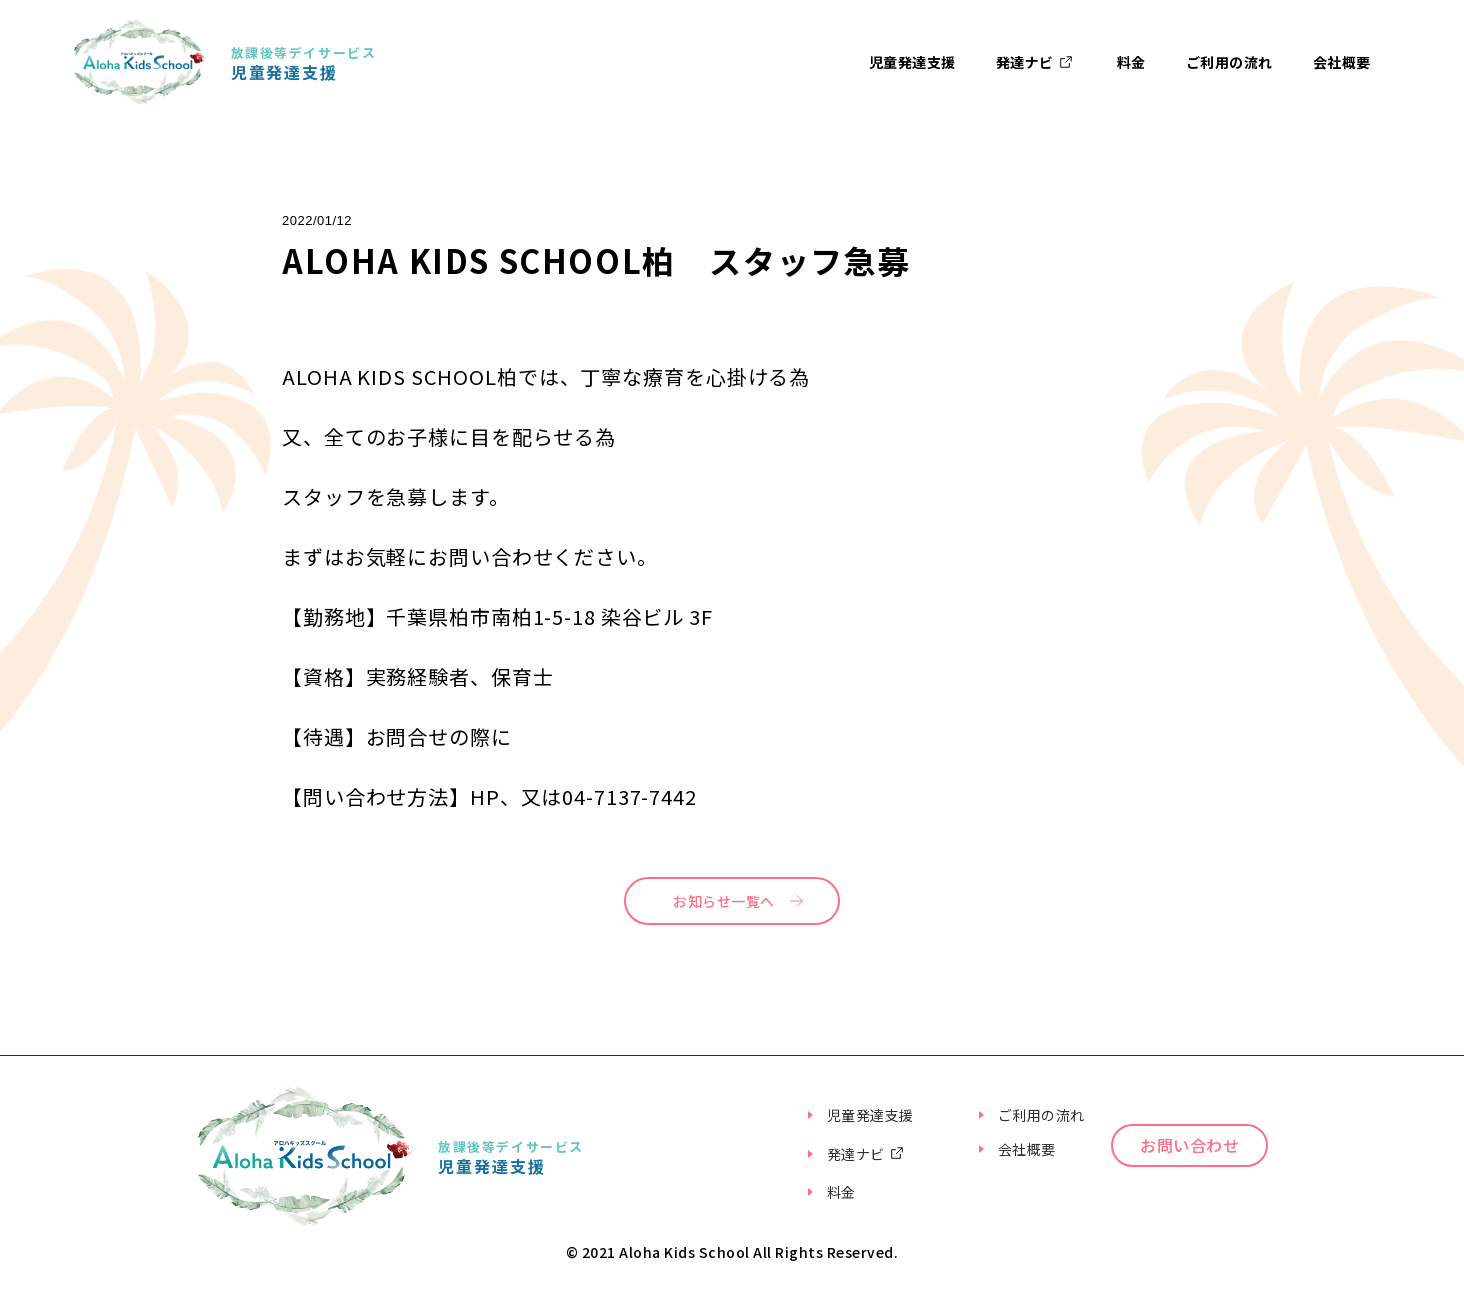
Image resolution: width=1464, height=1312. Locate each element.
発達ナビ (1036, 62)
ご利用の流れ (1229, 62)
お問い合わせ (1216, 1179)
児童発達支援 (912, 62)
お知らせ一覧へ (724, 901)
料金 (1131, 62)
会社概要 (1342, 62)
